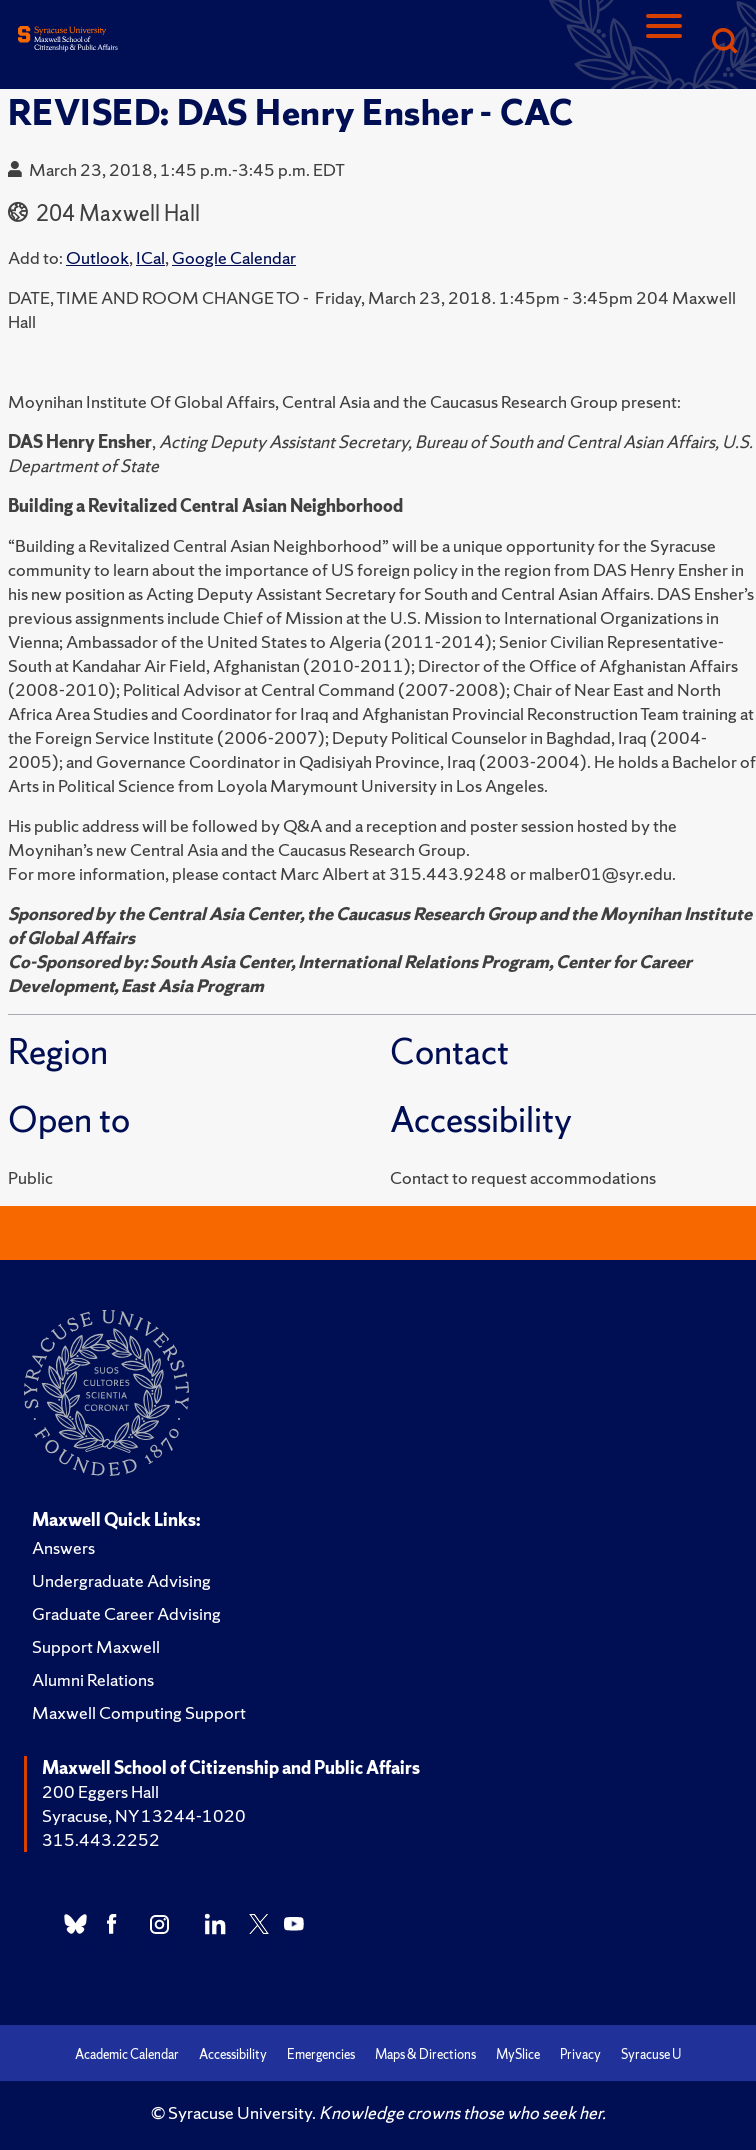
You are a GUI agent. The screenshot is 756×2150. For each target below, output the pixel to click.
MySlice (518, 2054)
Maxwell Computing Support (139, 1712)
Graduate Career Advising (126, 1613)
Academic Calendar (127, 2054)
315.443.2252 (101, 1839)
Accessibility (233, 2054)
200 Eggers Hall (100, 1791)
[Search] (724, 42)
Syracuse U (651, 2054)
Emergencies (321, 2054)
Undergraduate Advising (121, 1580)
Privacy (580, 2054)
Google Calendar (234, 257)
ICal (150, 257)
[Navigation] (664, 42)
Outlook (97, 257)
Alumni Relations (93, 1679)
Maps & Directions (425, 2054)
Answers (63, 1547)
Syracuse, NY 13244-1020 (144, 1815)
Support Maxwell (96, 1646)
